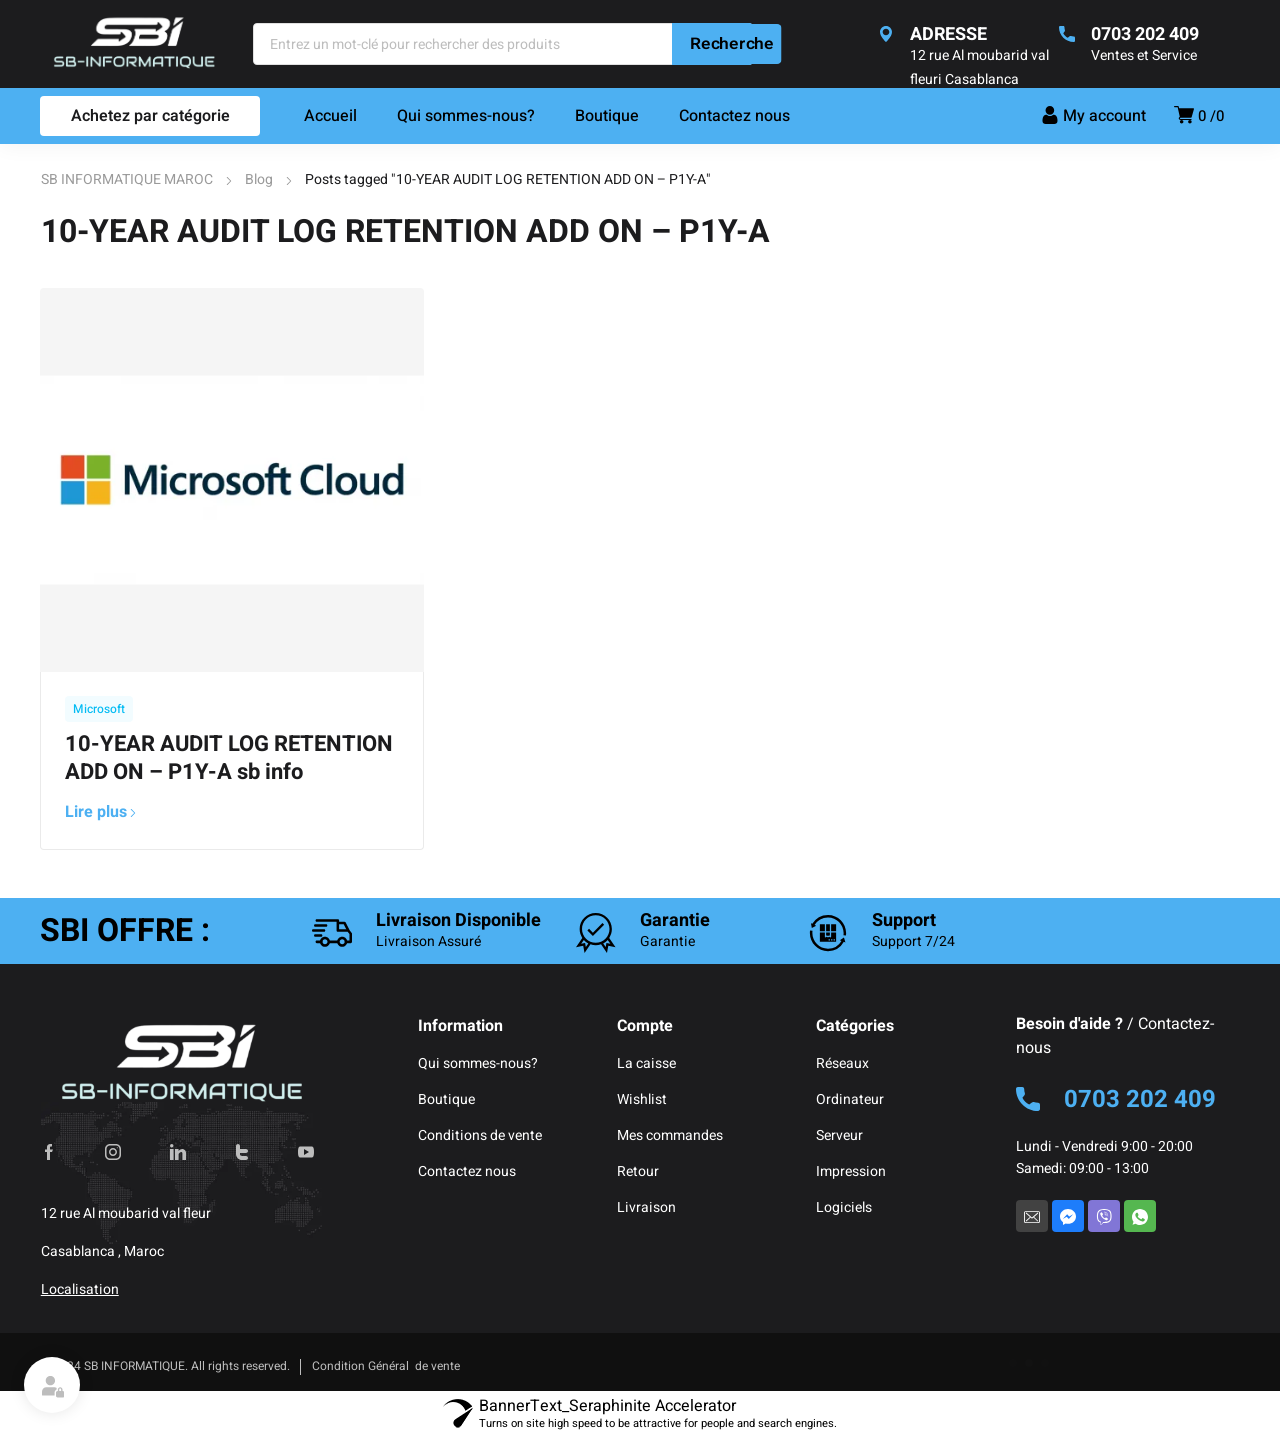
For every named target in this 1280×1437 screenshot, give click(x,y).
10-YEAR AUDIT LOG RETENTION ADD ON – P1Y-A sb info (229, 758)
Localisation (80, 1289)
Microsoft (99, 709)
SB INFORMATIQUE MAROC (127, 179)
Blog (259, 179)
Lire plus (101, 812)
